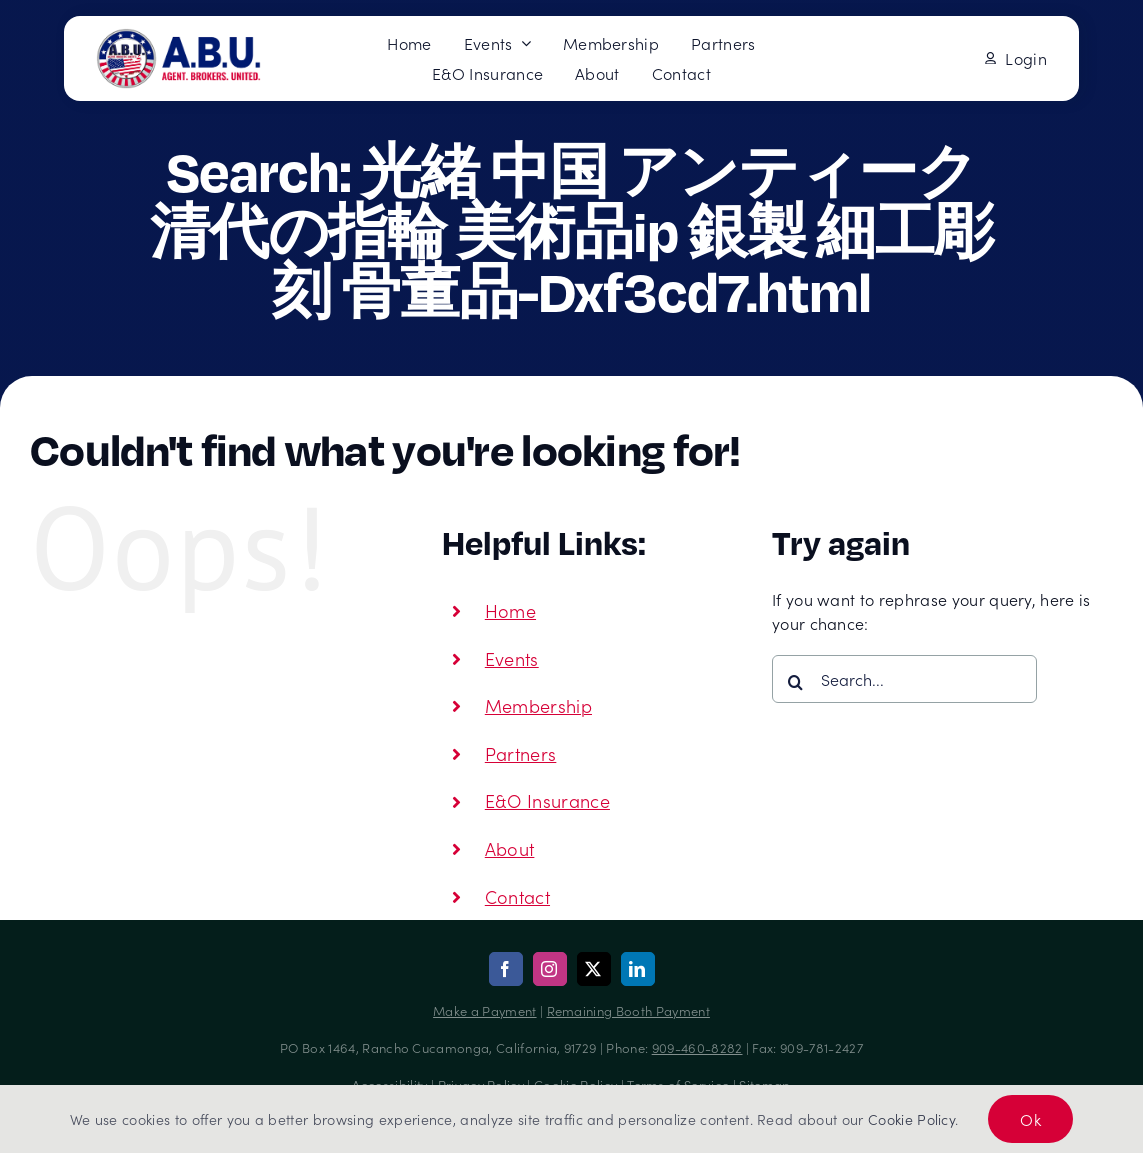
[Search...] (904, 679)
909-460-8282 (697, 1047)
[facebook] (506, 969)
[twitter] (594, 969)
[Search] (796, 682)
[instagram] (550, 969)
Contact (517, 896)
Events (512, 658)
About (510, 848)
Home (510, 610)
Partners (521, 753)
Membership (538, 705)
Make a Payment (484, 1010)
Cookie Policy (911, 1119)
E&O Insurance (547, 800)
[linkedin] (638, 969)
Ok (1030, 1119)
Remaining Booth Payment (628, 1010)
